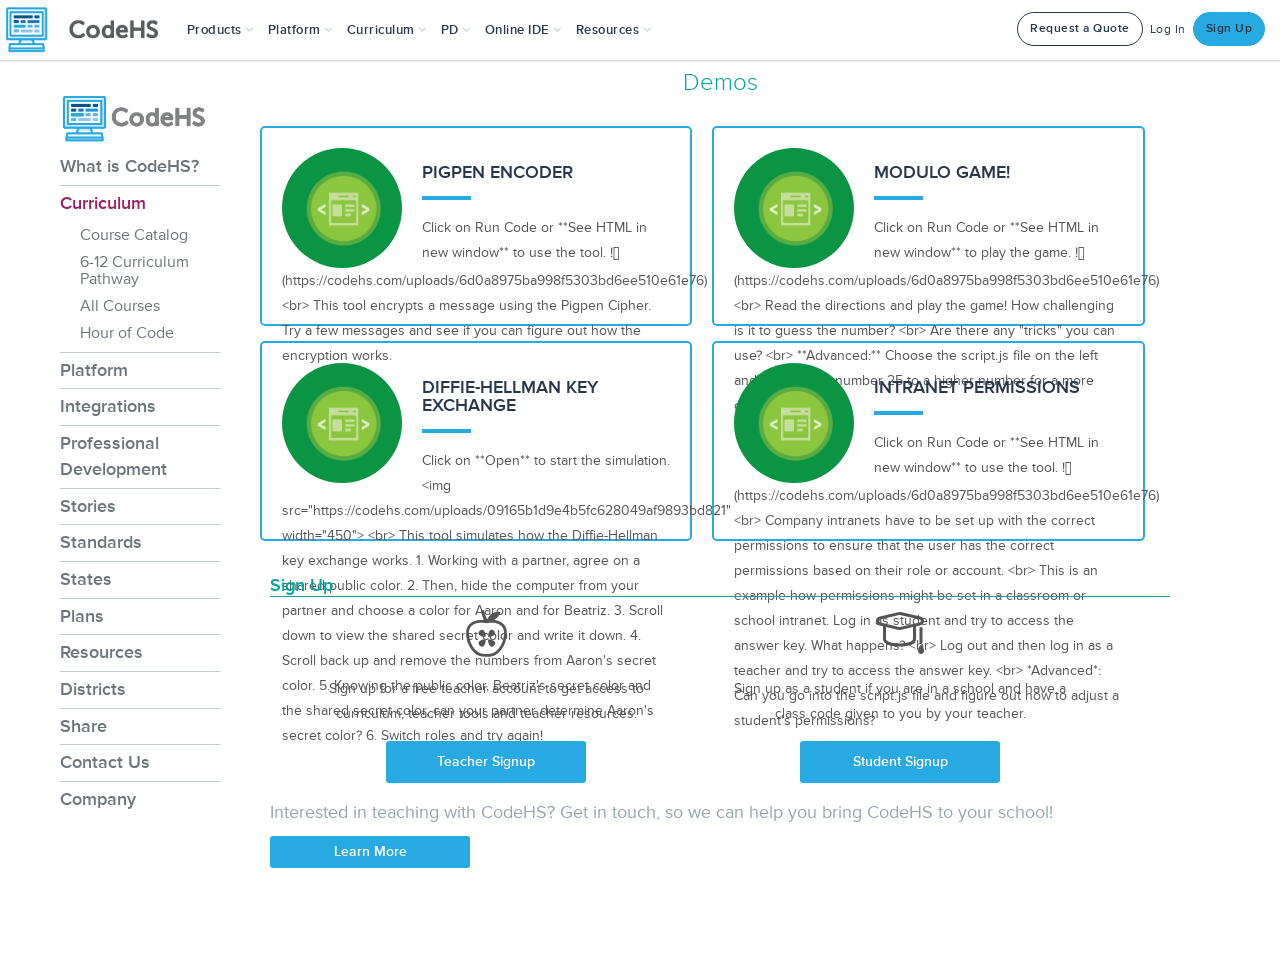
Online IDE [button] (523, 30)
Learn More (370, 851)
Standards (101, 542)
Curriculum (103, 203)
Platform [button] (300, 30)
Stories (88, 506)
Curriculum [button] (387, 30)
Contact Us (105, 762)
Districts (93, 689)
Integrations (108, 406)
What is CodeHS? (129, 166)
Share (83, 726)
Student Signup (900, 761)
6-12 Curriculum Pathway (134, 270)
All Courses (120, 306)
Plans (82, 616)
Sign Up (1229, 28)
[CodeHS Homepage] (90, 30)
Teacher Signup (486, 761)
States (86, 579)
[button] (220, 30)
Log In (1168, 29)
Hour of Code (127, 333)
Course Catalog (134, 235)
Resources (101, 652)
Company (98, 799)
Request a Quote (1080, 28)
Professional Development (113, 456)
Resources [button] (614, 30)
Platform (94, 370)
